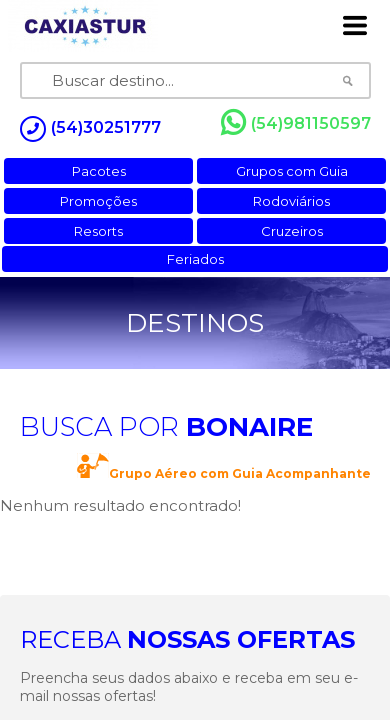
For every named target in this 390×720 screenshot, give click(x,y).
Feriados (195, 259)
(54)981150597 (296, 123)
